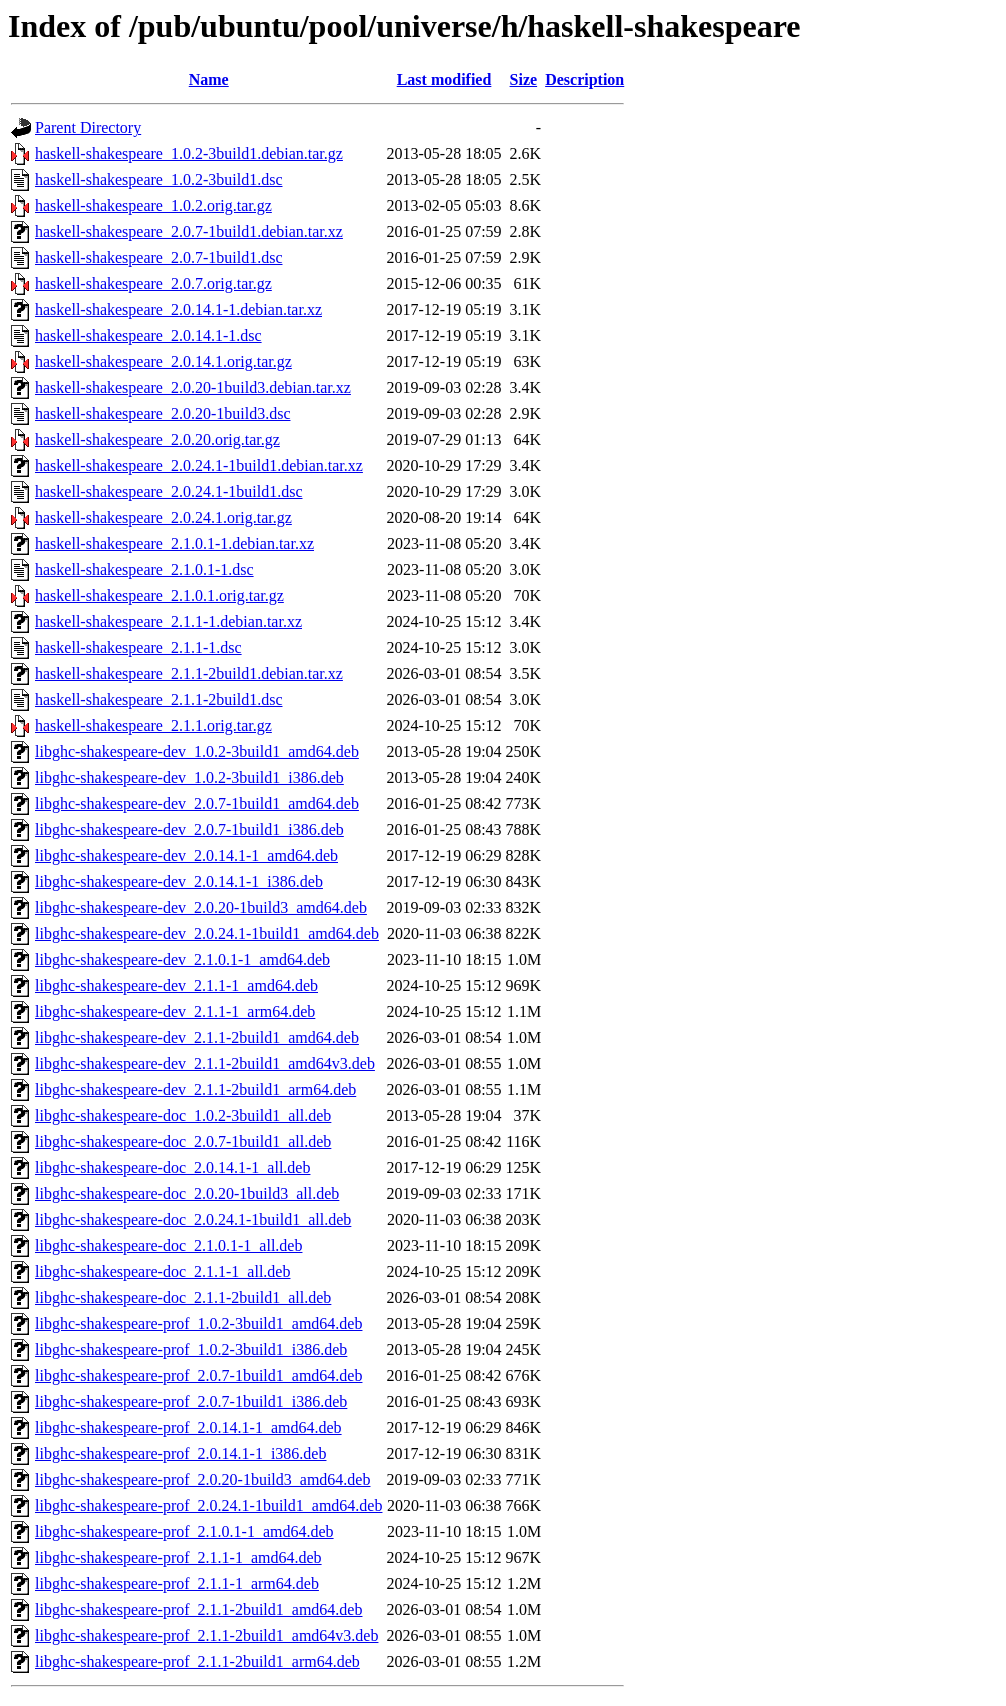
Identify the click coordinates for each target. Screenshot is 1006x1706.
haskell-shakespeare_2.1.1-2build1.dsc (158, 699)
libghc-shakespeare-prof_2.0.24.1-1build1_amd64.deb (208, 1505)
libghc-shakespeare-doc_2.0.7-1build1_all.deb (183, 1141)
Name (209, 79)
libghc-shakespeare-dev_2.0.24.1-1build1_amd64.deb (207, 933)
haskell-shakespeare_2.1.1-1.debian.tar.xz (168, 621)
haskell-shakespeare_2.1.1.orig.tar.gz (153, 725)
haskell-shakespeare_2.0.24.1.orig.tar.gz (163, 517)
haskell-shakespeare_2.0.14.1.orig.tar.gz (163, 361)
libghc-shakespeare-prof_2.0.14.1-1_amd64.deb (188, 1427)
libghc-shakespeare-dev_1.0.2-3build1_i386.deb (189, 777)
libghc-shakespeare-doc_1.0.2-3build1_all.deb (183, 1115)
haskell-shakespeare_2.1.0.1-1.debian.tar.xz (174, 543)
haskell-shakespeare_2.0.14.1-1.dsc (148, 335)
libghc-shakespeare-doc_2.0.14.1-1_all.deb (172, 1167)
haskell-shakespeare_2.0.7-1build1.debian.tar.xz (189, 231)
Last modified (444, 79)
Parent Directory (88, 127)
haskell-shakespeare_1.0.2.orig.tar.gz (153, 205)
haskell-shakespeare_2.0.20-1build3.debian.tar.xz (193, 387)
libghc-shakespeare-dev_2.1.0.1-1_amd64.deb (182, 959)
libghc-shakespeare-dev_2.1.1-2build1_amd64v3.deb (205, 1063)
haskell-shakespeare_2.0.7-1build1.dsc (158, 257)
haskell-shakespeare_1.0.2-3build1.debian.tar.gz (189, 153)
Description (584, 79)
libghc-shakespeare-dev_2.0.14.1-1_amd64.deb (186, 855)
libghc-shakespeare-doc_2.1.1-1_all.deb (162, 1271)
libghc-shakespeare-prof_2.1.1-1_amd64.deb (178, 1557)
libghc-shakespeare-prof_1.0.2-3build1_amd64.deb (198, 1323)
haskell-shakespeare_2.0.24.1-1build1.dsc (168, 491)
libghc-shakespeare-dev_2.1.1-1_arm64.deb (175, 1011)
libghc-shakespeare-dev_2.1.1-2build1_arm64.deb (195, 1089)
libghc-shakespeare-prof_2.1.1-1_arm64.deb (177, 1583)
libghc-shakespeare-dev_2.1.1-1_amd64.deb (176, 985)
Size (524, 79)
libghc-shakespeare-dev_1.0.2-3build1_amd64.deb (197, 751)
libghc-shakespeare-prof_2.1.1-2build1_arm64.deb (197, 1661)
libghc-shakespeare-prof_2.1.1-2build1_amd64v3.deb (206, 1635)
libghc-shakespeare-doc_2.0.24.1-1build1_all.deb (193, 1219)
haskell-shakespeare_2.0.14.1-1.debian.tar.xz (178, 309)
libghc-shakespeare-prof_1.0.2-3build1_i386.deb (191, 1349)
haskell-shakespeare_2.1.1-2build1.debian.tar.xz (189, 673)
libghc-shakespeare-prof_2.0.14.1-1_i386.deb (180, 1453)
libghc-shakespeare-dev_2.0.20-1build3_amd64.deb (201, 907)
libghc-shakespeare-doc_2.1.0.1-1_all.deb (168, 1245)
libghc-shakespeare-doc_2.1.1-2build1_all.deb (183, 1297)
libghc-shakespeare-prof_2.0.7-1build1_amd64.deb (198, 1375)
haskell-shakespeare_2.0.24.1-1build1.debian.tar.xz (199, 465)
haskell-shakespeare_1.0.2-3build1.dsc (158, 179)
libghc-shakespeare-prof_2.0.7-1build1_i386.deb (191, 1401)
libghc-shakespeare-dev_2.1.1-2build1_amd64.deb (197, 1037)
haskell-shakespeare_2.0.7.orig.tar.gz (153, 283)
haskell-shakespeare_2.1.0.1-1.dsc (144, 569)
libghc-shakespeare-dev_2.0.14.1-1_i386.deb (179, 881)
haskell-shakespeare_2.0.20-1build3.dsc (162, 413)
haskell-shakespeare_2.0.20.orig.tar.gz (157, 439)
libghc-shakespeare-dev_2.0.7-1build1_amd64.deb (197, 803)
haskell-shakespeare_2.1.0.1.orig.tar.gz (159, 595)
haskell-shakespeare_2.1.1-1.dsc (138, 647)
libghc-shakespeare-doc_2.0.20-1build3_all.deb (187, 1193)
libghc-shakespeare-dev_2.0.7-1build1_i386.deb (189, 829)
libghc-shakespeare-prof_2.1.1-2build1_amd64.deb (198, 1609)
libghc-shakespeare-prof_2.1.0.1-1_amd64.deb (184, 1531)
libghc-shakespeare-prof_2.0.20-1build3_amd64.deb (202, 1479)
